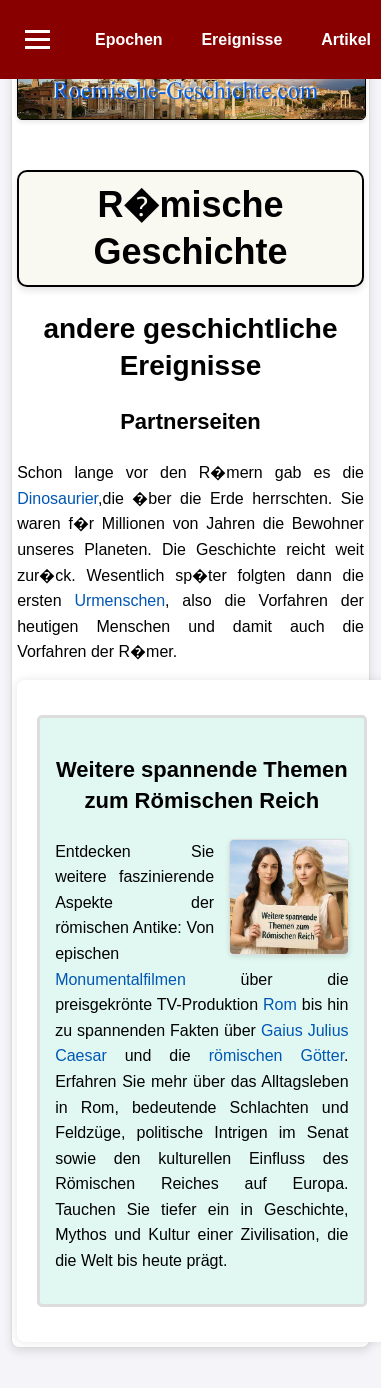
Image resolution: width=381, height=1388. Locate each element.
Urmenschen (119, 600)
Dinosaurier (57, 498)
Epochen (129, 39)
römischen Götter (276, 1055)
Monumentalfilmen (120, 979)
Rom (280, 1004)
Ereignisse (241, 39)
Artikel (346, 39)
